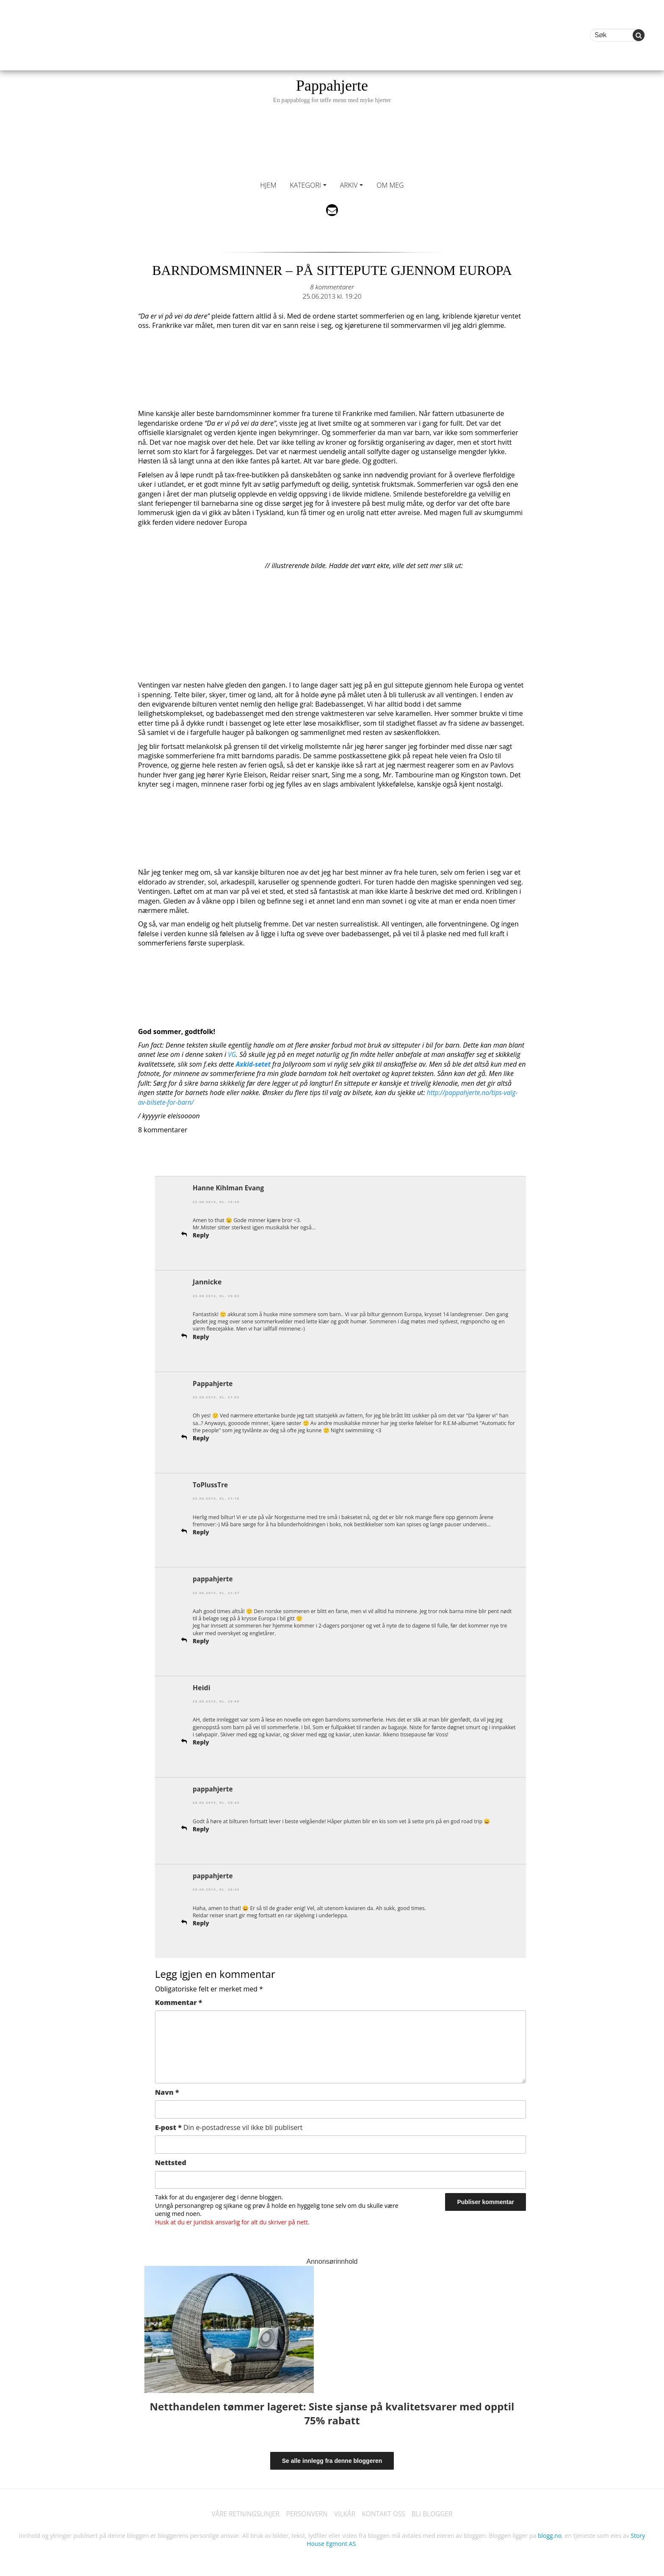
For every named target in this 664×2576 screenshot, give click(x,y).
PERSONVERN (305, 2510)
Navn (167, 2089)
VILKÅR (345, 2510)
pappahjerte (213, 1577)
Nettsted (170, 2159)
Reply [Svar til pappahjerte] (201, 1639)
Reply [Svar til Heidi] (201, 1740)
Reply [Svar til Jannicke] (201, 1335)
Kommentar (178, 1999)
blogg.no (550, 2533)
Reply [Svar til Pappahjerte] (201, 1437)
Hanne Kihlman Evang (230, 1187)
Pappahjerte (332, 90)
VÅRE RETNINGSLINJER (242, 2510)
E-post (229, 2124)
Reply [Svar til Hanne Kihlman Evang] (201, 1235)
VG (232, 1054)
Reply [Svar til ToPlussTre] (201, 1530)
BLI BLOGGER (436, 2510)
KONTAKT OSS (385, 2510)
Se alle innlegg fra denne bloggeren (332, 2457)
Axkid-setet (254, 1063)
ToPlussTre (211, 1483)
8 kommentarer (332, 286)
